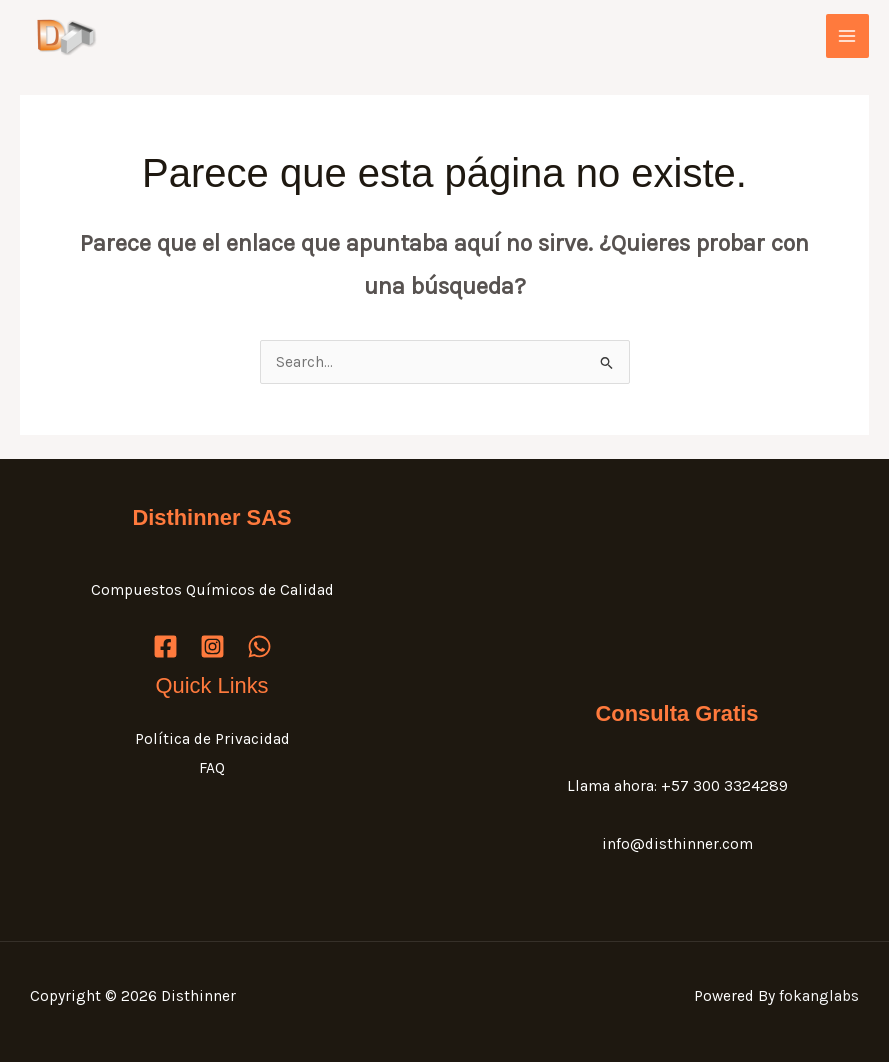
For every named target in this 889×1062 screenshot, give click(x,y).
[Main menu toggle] (847, 35)
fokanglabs (819, 996)
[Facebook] (165, 646)
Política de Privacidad (212, 739)
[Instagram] (212, 646)
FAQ (212, 768)
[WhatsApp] (259, 646)
